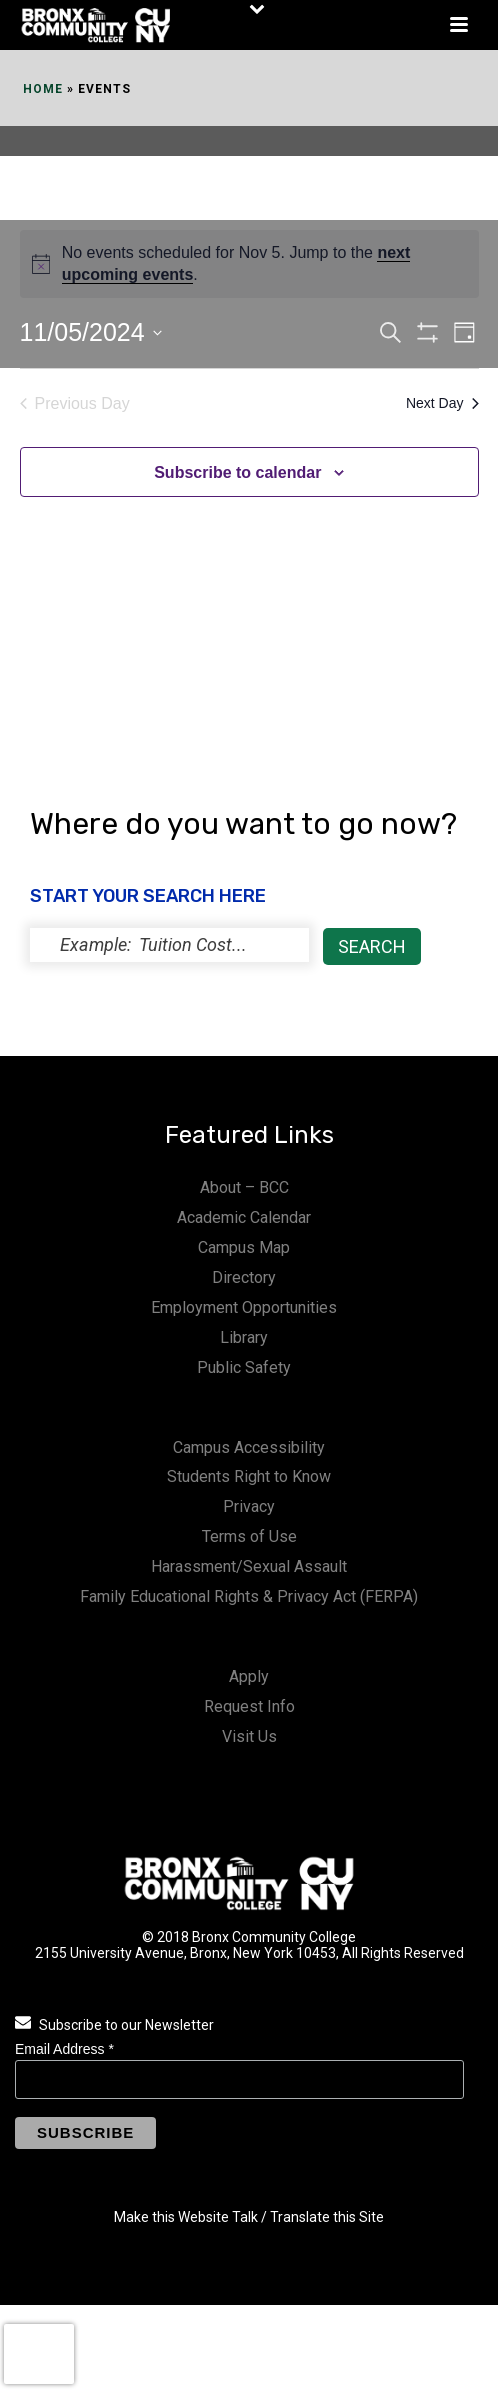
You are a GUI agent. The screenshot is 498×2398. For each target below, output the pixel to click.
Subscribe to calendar (237, 472)
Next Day (442, 403)
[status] (169, 945)
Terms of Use (249, 1536)
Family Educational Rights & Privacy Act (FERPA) (249, 1596)
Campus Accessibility (249, 1447)
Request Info (249, 1706)
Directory (244, 1277)
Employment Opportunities (244, 1307)
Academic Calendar (244, 1217)
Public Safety (244, 1367)
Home (43, 89)
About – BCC (244, 1187)
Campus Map (244, 1247)
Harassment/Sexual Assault (249, 1566)
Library (244, 1337)
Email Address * (64, 2049)
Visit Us (249, 1736)
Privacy (249, 1506)
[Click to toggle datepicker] (91, 333)
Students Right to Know (249, 1476)
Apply (249, 1676)
